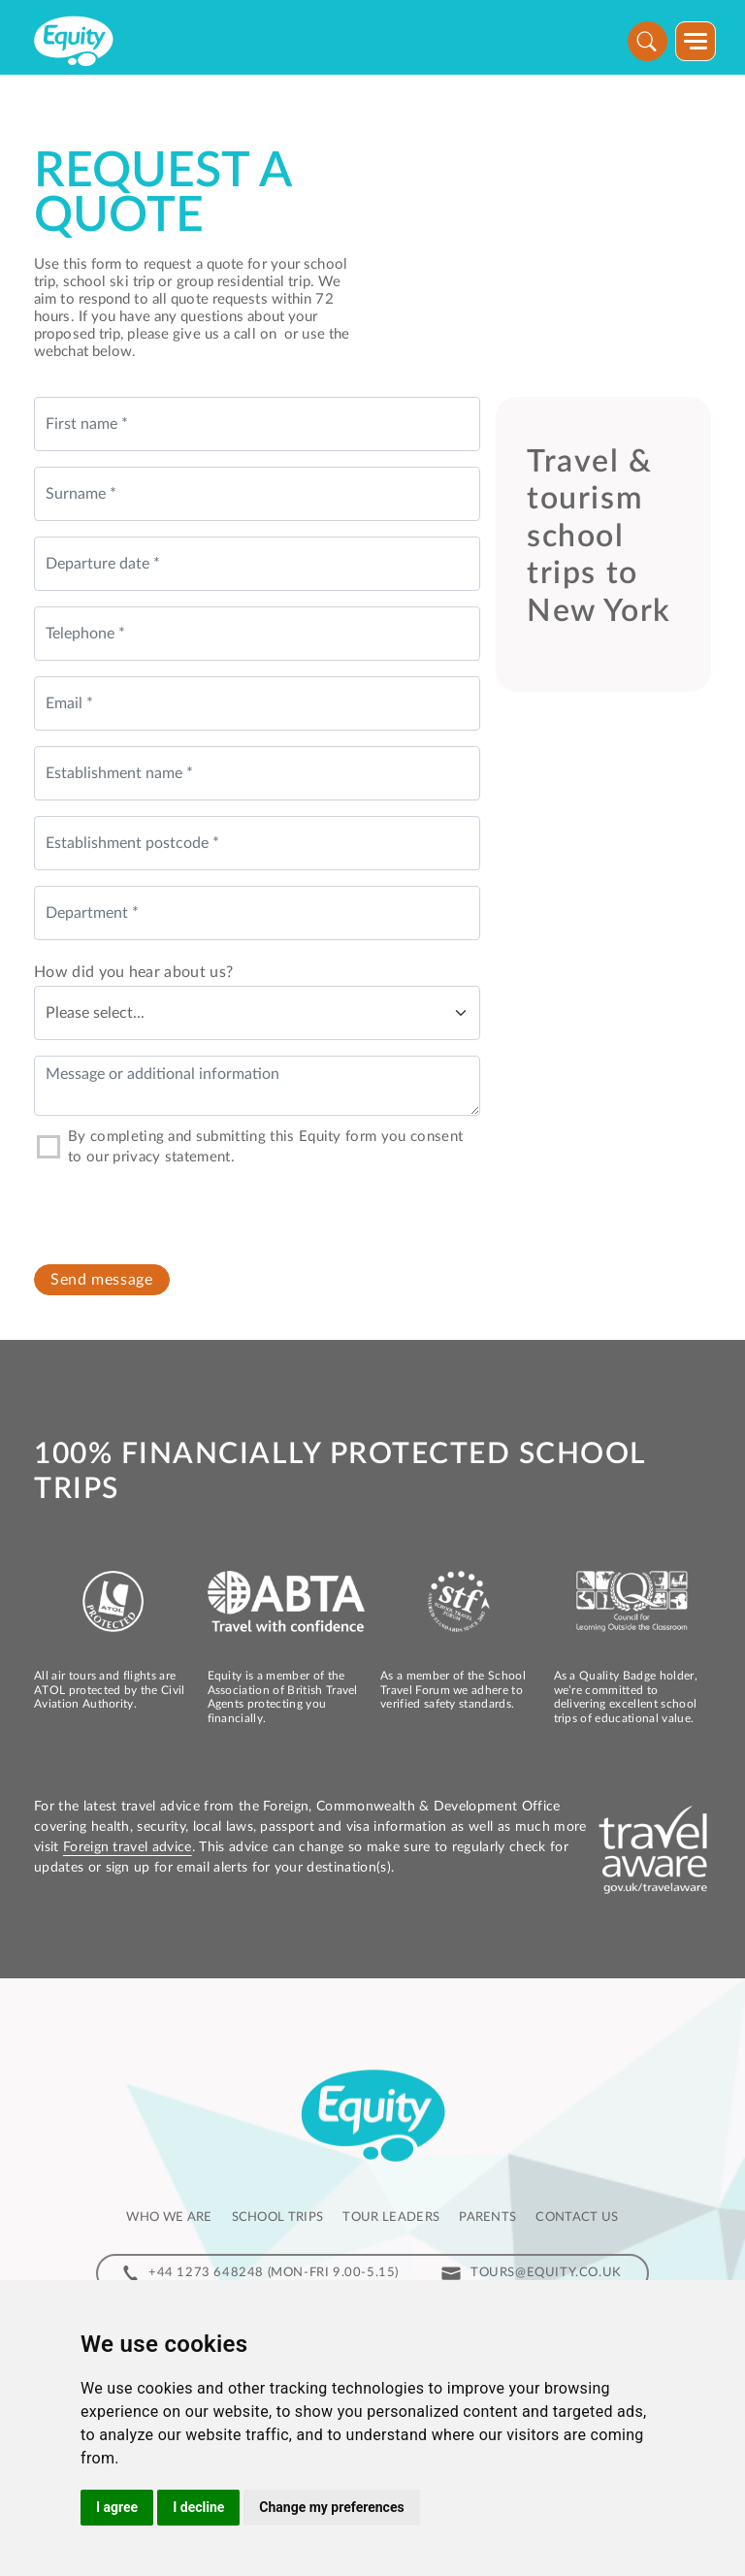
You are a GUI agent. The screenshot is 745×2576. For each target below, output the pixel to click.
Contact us (576, 2217)
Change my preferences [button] (331, 2507)
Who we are (168, 2217)
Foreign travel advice (127, 1847)
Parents (487, 2217)
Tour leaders (390, 2217)
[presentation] (181, 1208)
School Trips (278, 2217)
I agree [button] (117, 2507)
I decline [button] (198, 2507)
